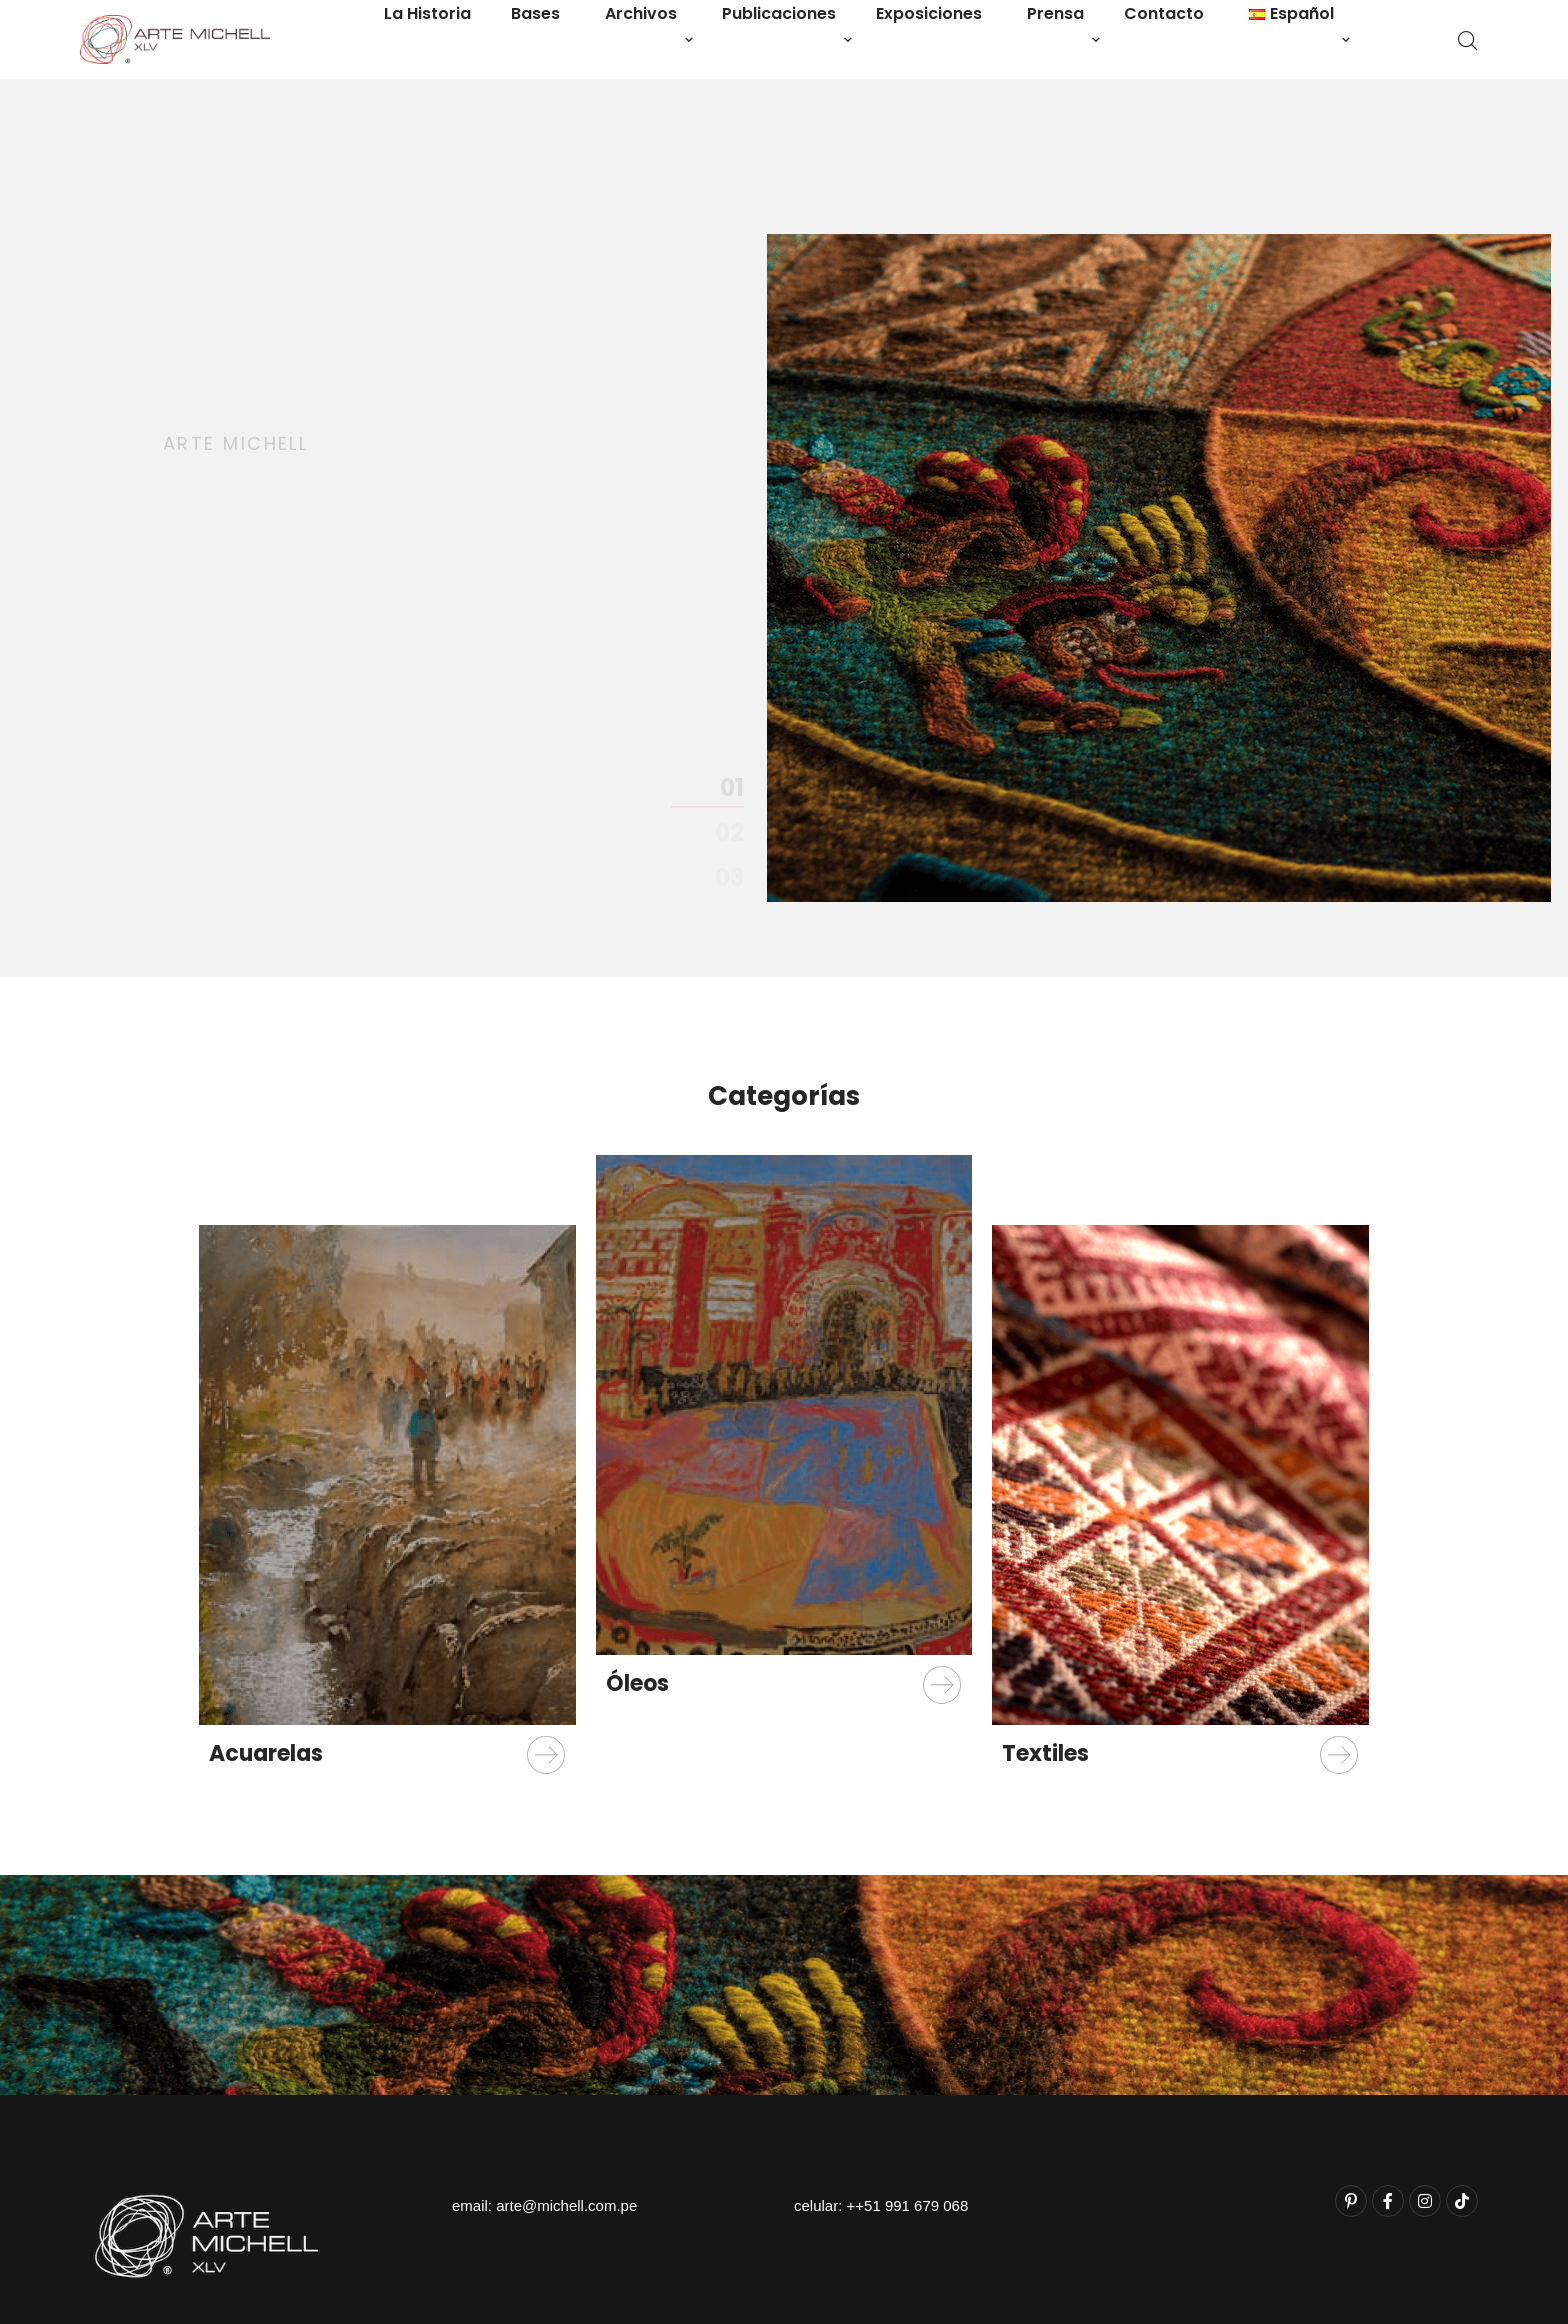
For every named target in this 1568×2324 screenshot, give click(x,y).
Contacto (1164, 13)
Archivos (641, 13)
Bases (535, 13)
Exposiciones (929, 13)
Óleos (637, 1683)
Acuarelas (266, 1753)
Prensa (1055, 13)
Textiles (1045, 1753)
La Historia (427, 13)
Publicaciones (779, 13)
